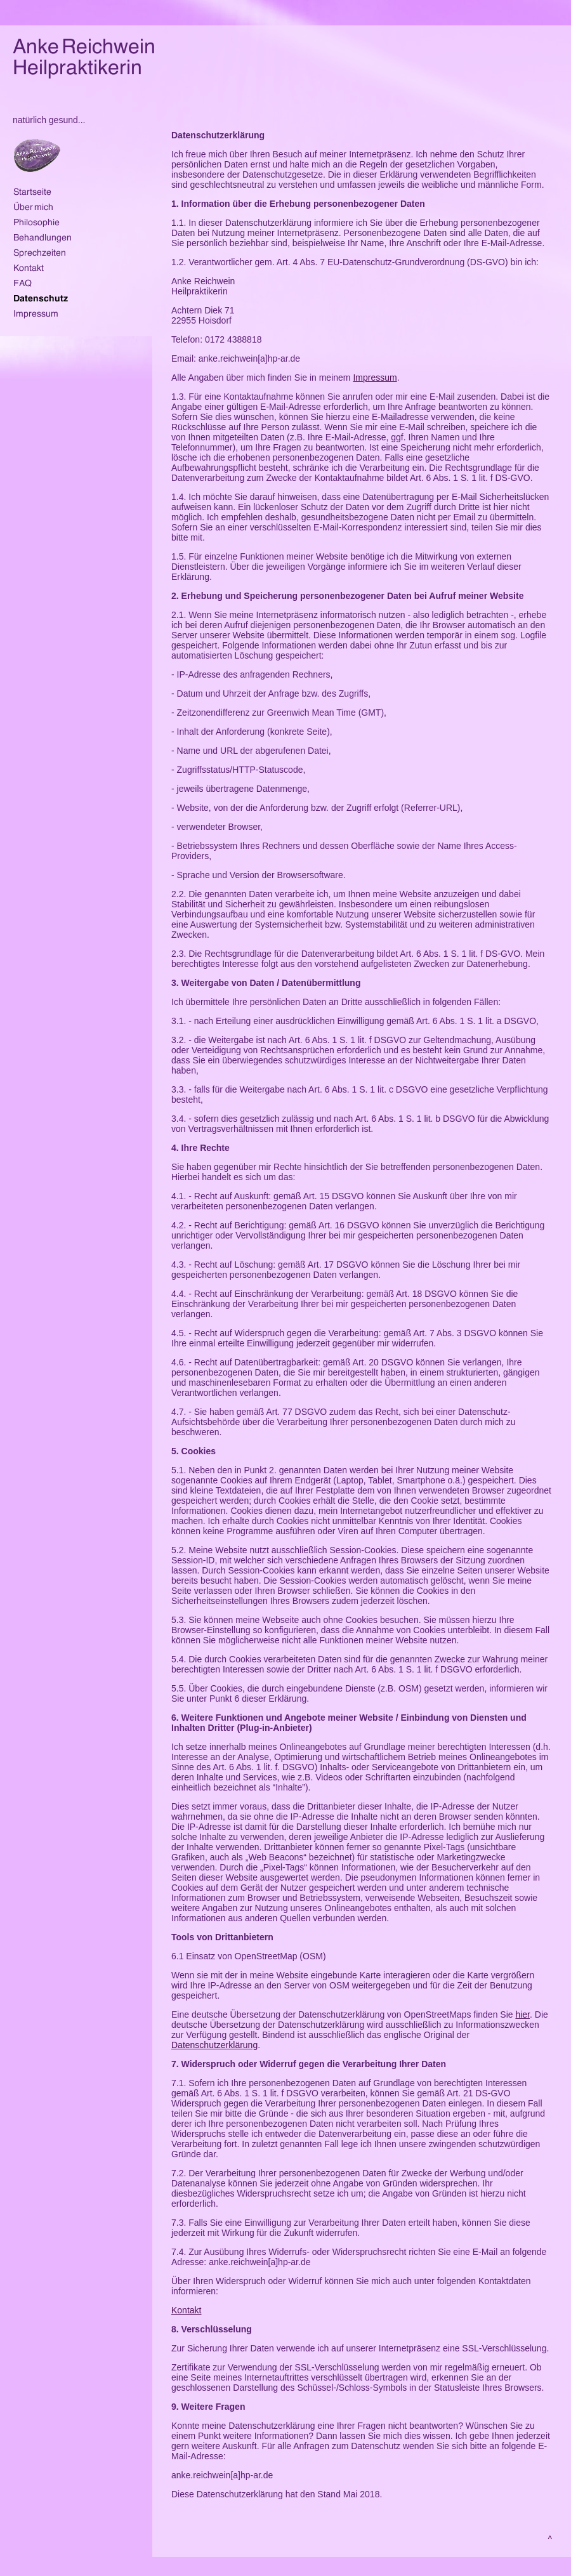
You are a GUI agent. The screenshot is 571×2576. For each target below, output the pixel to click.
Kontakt (186, 2310)
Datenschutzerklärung (214, 2045)
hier (522, 2014)
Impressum (375, 377)
